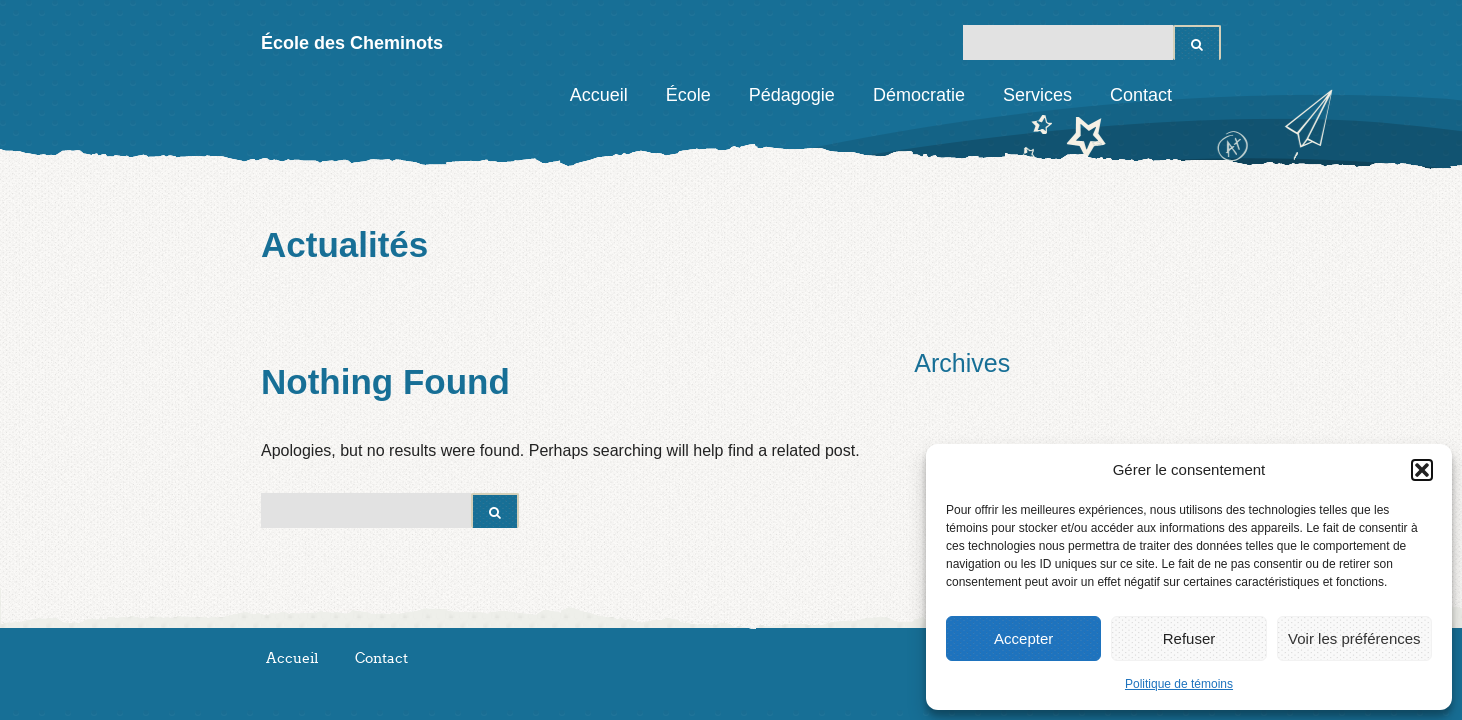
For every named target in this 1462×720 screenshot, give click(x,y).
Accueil (599, 95)
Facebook (1206, 95)
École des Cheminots (352, 43)
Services (1037, 95)
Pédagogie (792, 95)
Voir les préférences (1354, 638)
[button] (1422, 470)
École (688, 95)
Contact (1141, 95)
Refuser (1189, 638)
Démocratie (919, 95)
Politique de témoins (1179, 684)
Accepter (1023, 638)
